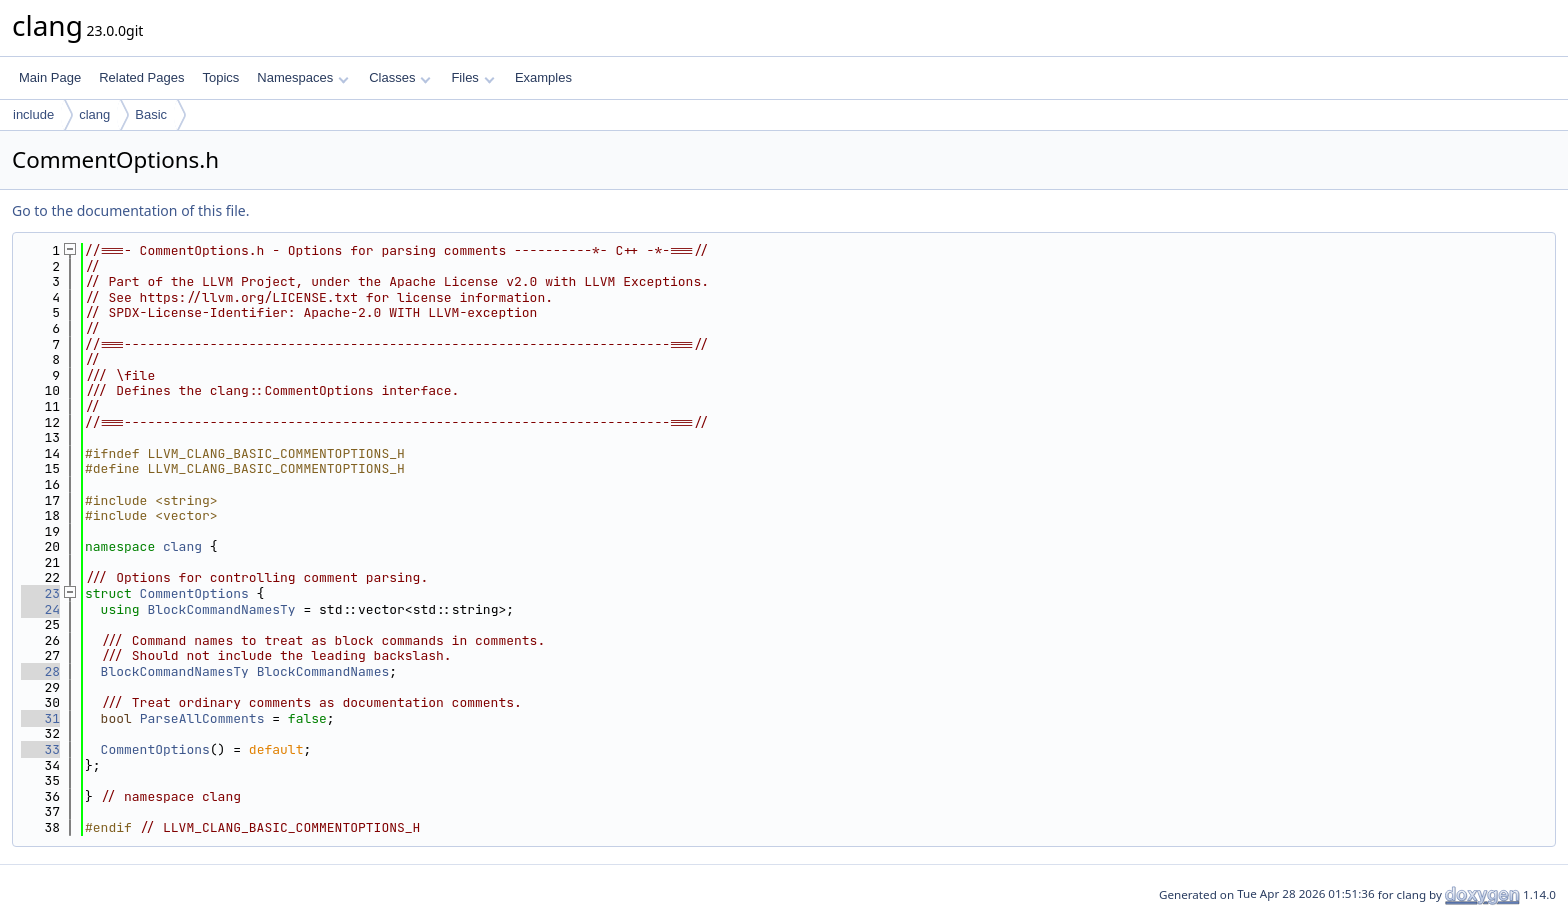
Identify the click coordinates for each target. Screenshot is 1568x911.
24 (40, 609)
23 (40, 593)
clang (94, 114)
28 (40, 671)
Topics (220, 77)
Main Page (50, 77)
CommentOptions (194, 593)
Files (472, 77)
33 (40, 749)
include (33, 114)
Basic (151, 114)
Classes (400, 77)
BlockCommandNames (323, 671)
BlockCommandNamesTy (221, 609)
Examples (543, 77)
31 (40, 718)
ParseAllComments (202, 718)
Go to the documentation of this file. (130, 210)
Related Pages (141, 77)
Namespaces (302, 77)
